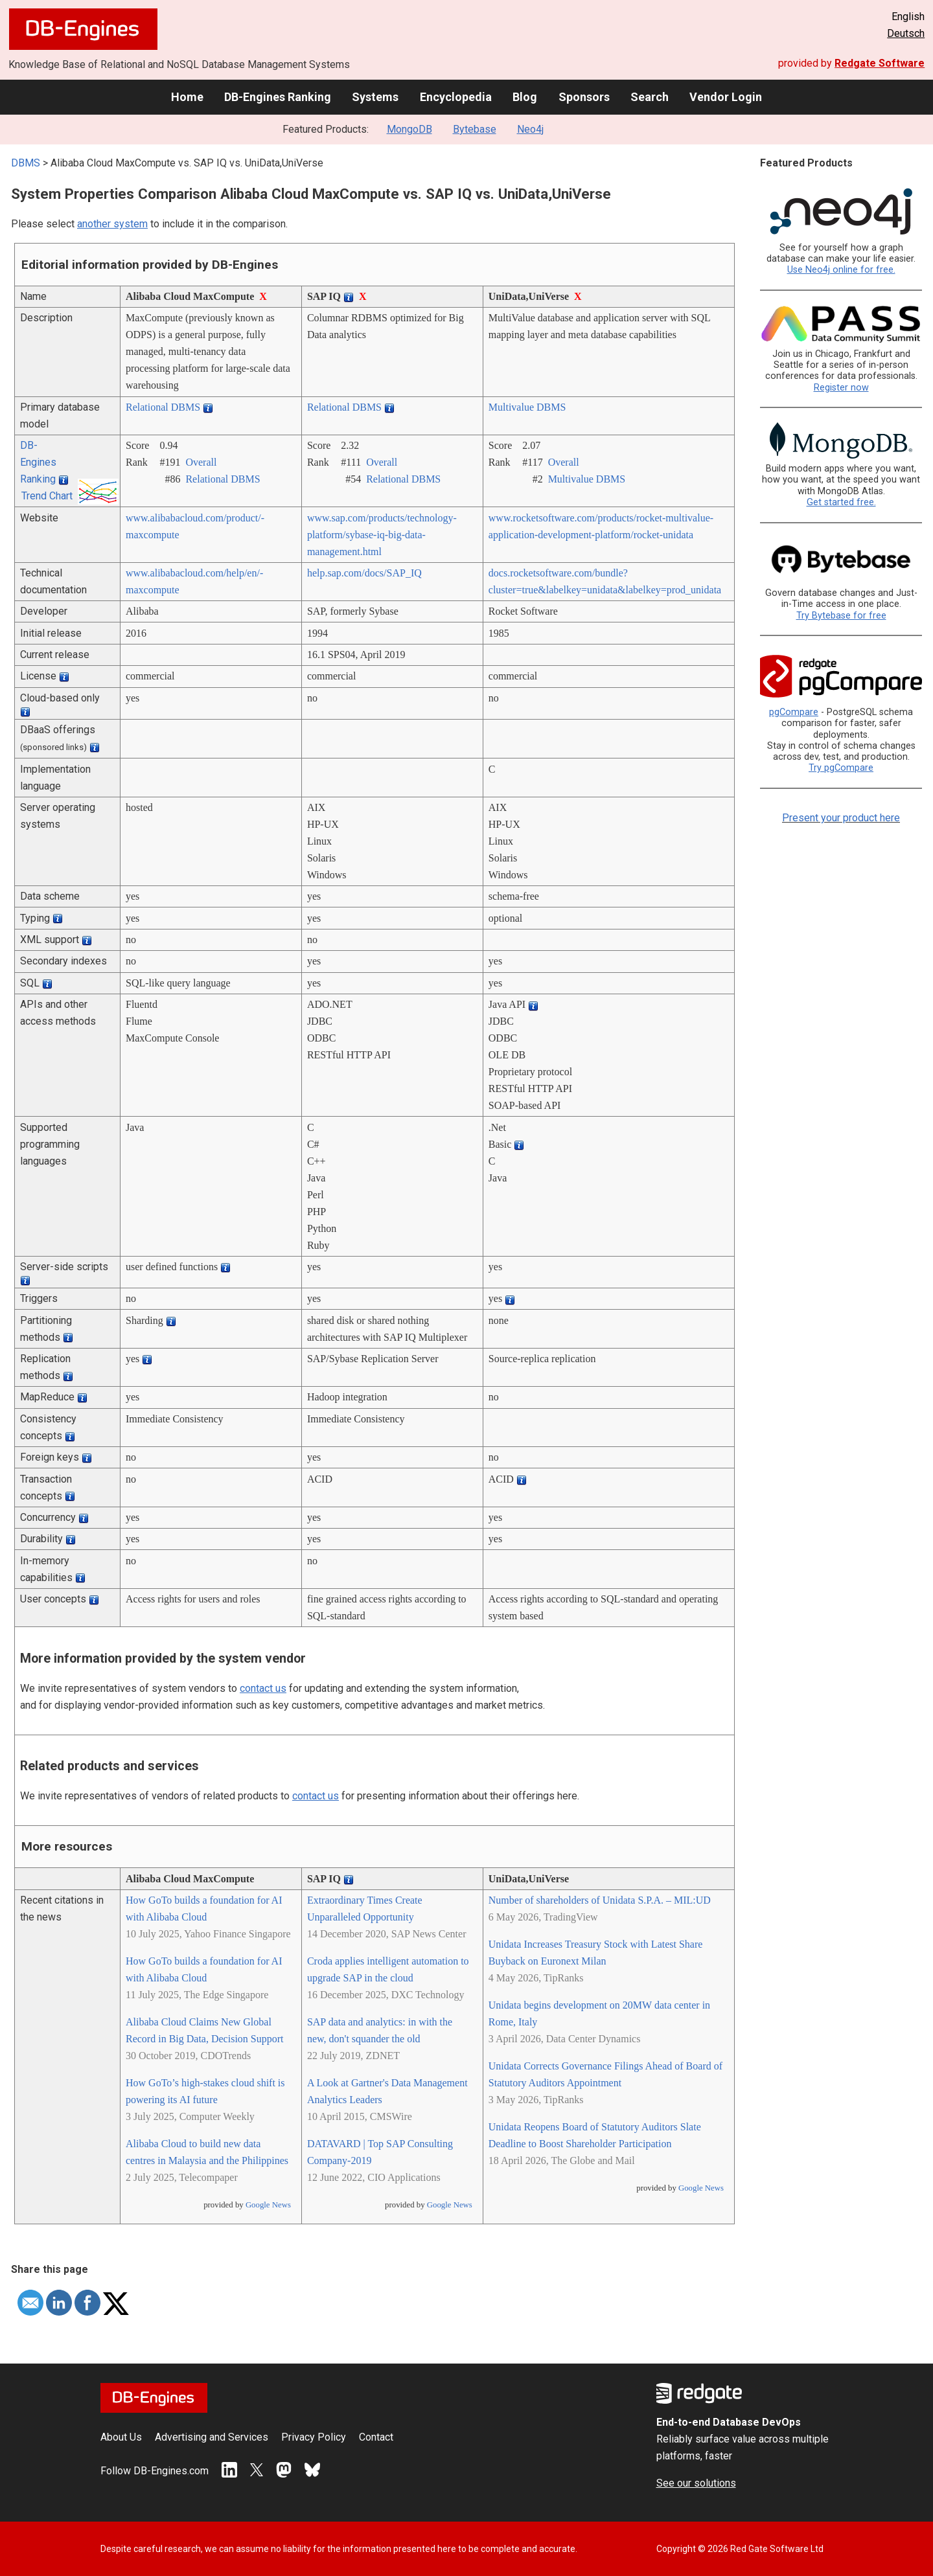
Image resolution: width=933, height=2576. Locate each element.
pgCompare (793, 712)
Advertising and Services (211, 2437)
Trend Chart (47, 496)
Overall (200, 462)
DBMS (25, 163)
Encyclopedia (456, 97)
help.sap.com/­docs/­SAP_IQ (364, 572)
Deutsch (906, 33)
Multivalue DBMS (527, 407)
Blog (525, 97)
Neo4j (530, 129)
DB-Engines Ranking (277, 97)
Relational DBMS (163, 407)
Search (649, 97)
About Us (121, 2437)
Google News (268, 2204)
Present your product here (841, 818)
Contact (376, 2437)
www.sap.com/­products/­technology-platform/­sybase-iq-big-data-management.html (382, 534)
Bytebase (474, 129)
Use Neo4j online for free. (841, 269)
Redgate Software (880, 63)
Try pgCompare (841, 767)
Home (187, 97)
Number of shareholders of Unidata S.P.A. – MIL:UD (600, 1900)
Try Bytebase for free (841, 615)
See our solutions (696, 2483)
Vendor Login (725, 97)
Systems (375, 97)
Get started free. (841, 502)
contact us (263, 1688)
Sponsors (584, 97)
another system (112, 224)
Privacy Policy (313, 2437)
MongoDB (409, 129)
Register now (841, 387)
